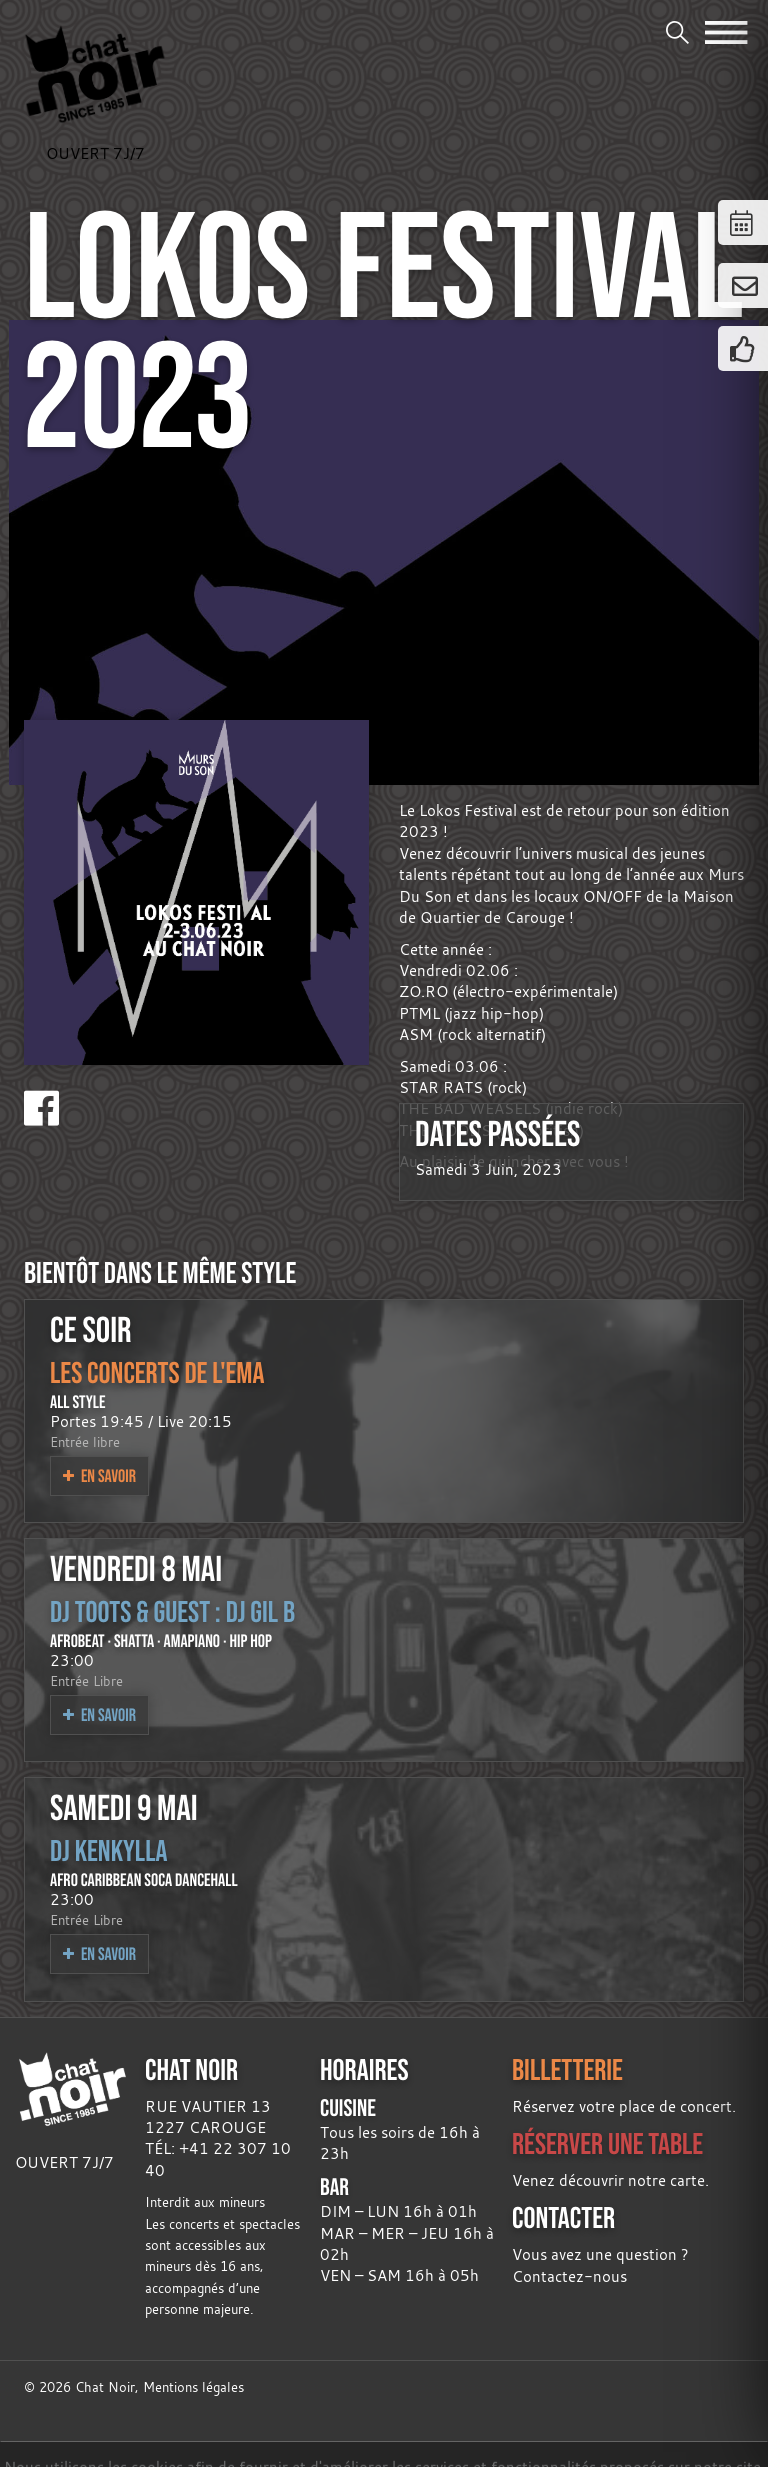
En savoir (99, 1475)
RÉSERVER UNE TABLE (607, 2143)
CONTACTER (563, 2217)
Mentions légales (193, 2387)
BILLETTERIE (567, 2069)
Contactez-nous (569, 2276)
